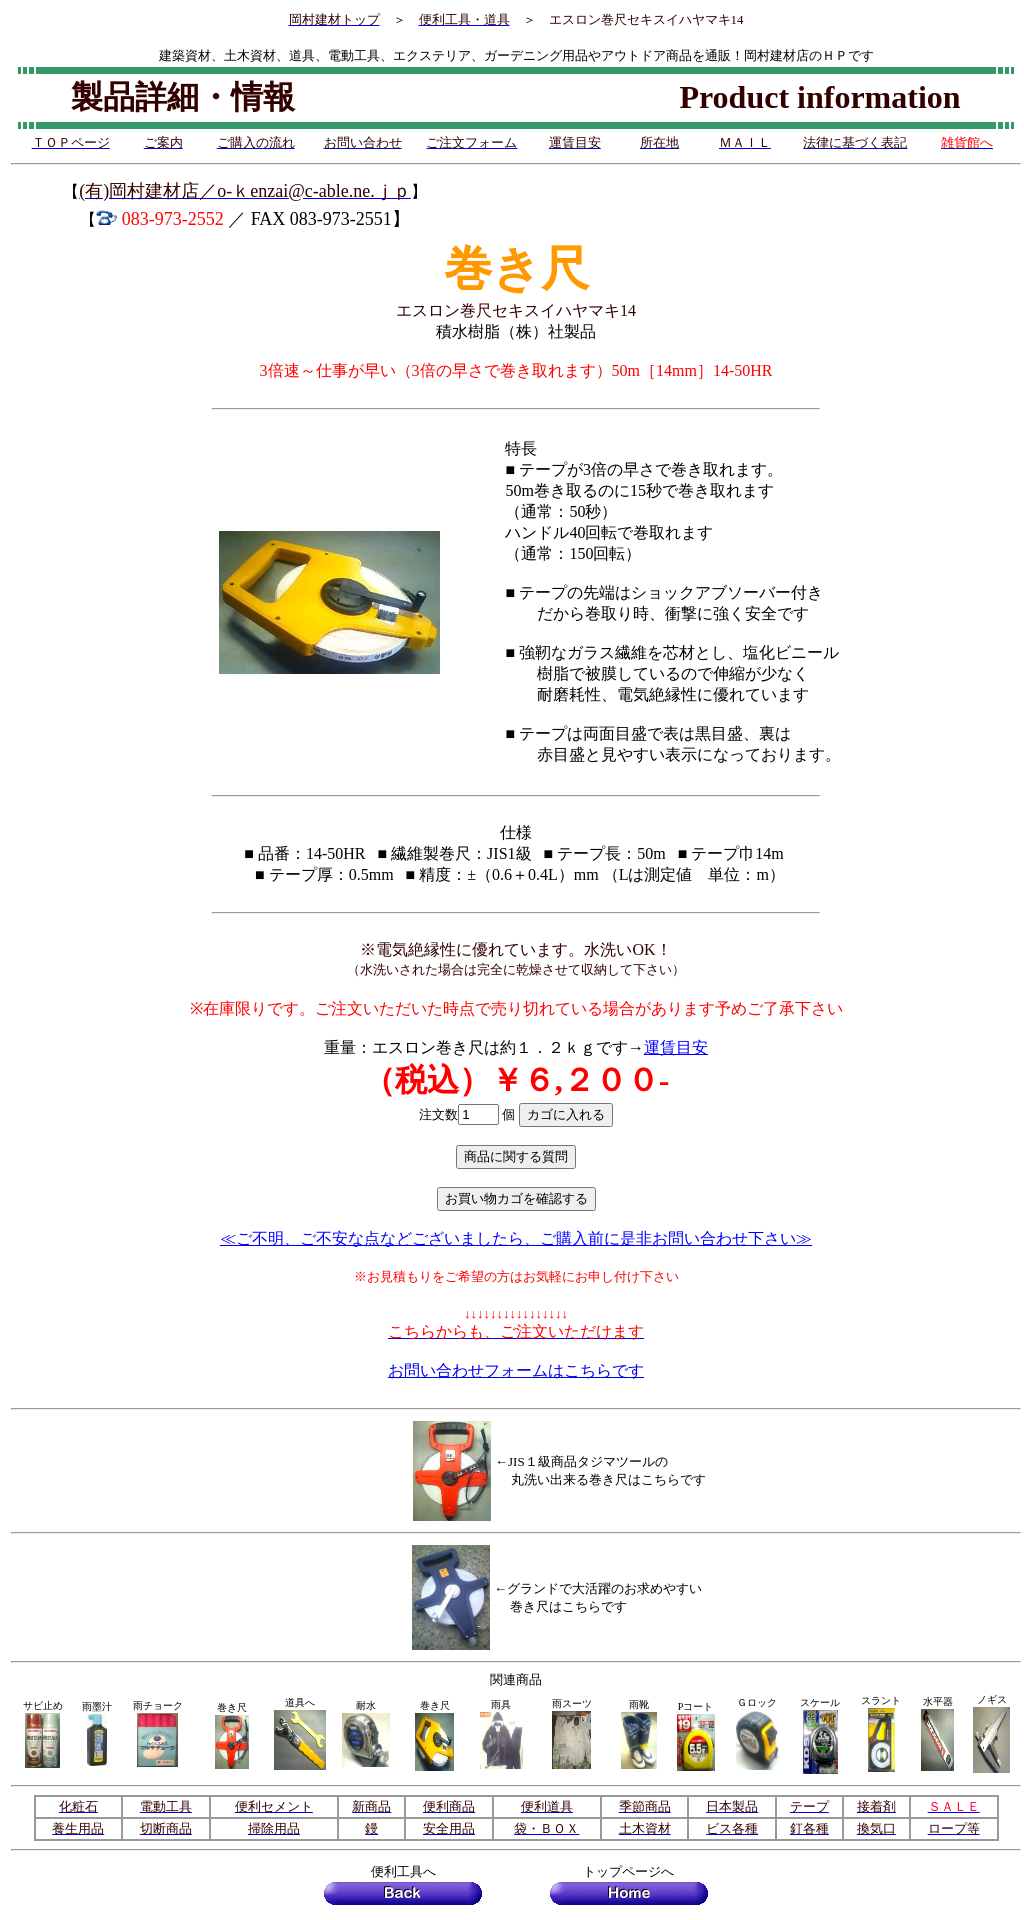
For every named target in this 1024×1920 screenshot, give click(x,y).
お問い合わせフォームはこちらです (516, 1370)
